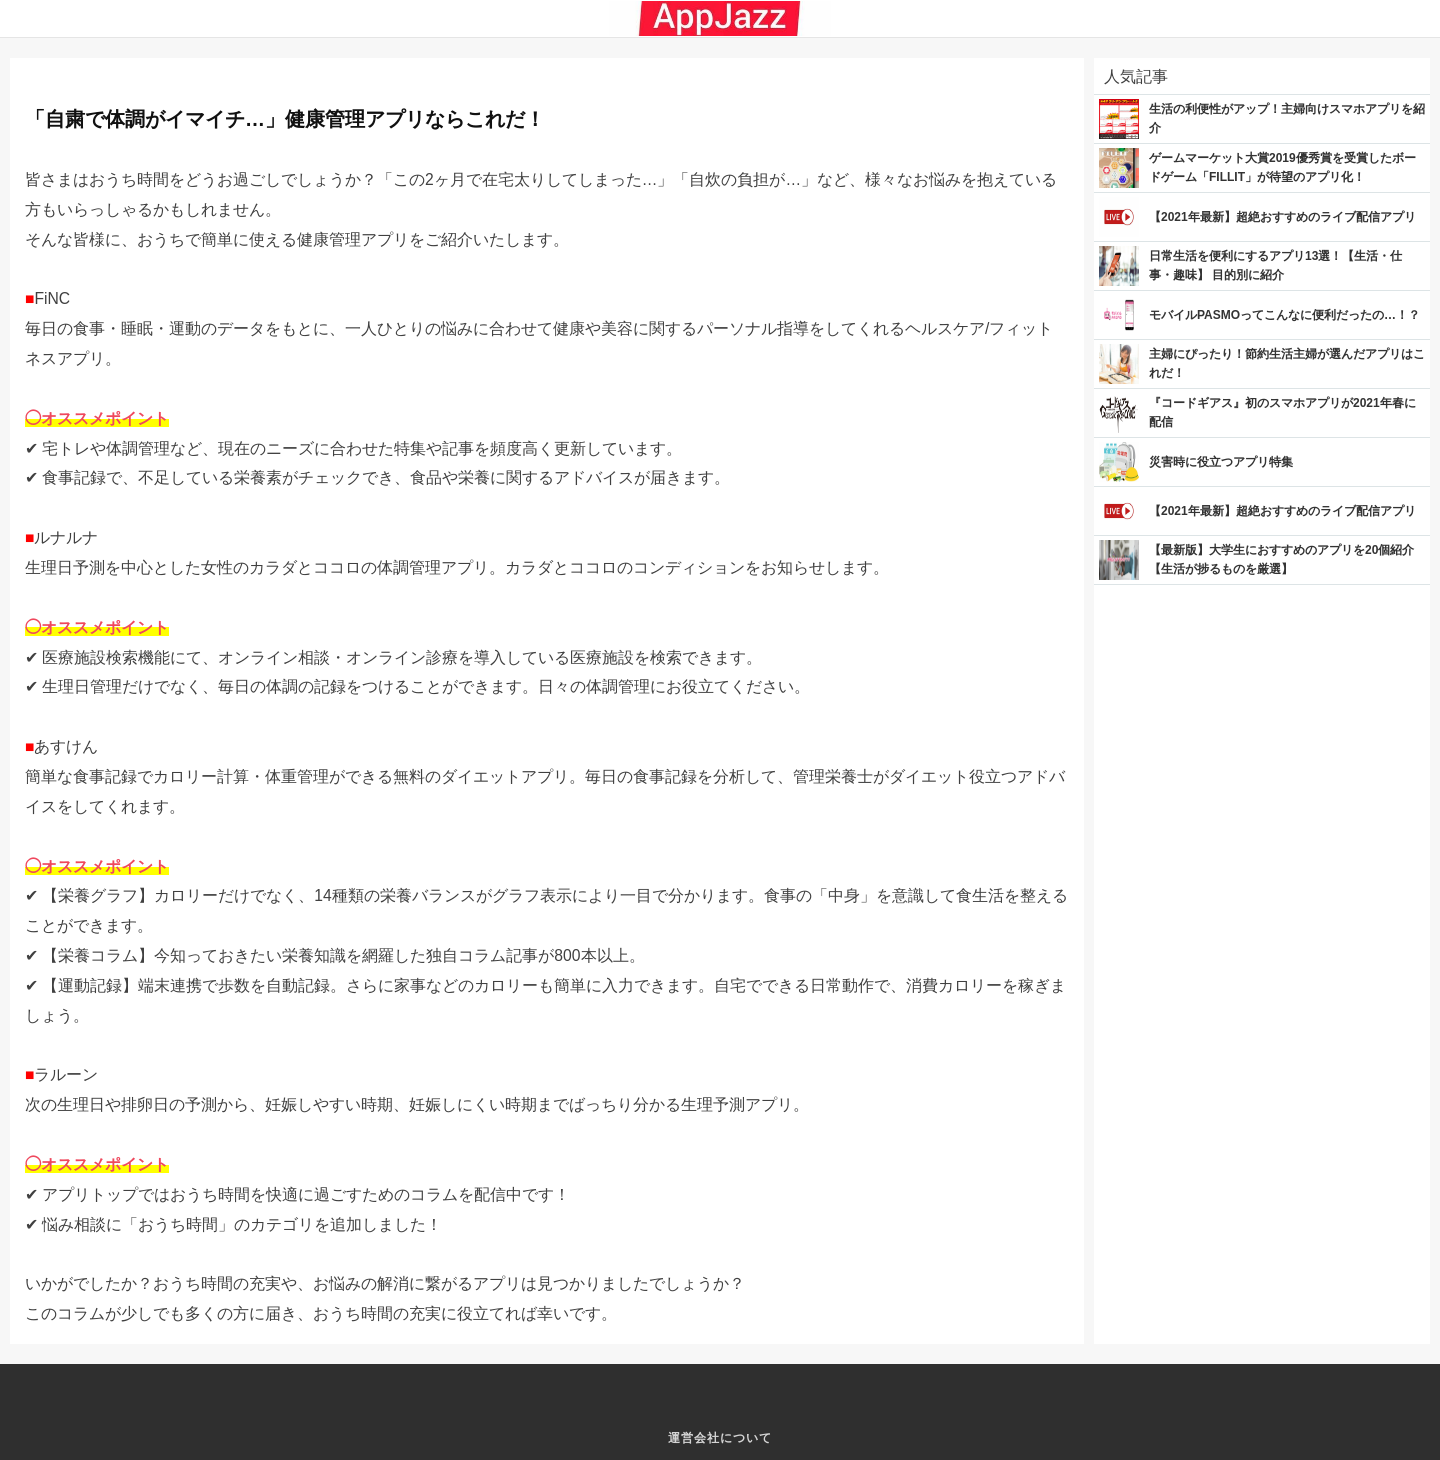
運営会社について (720, 1438)
